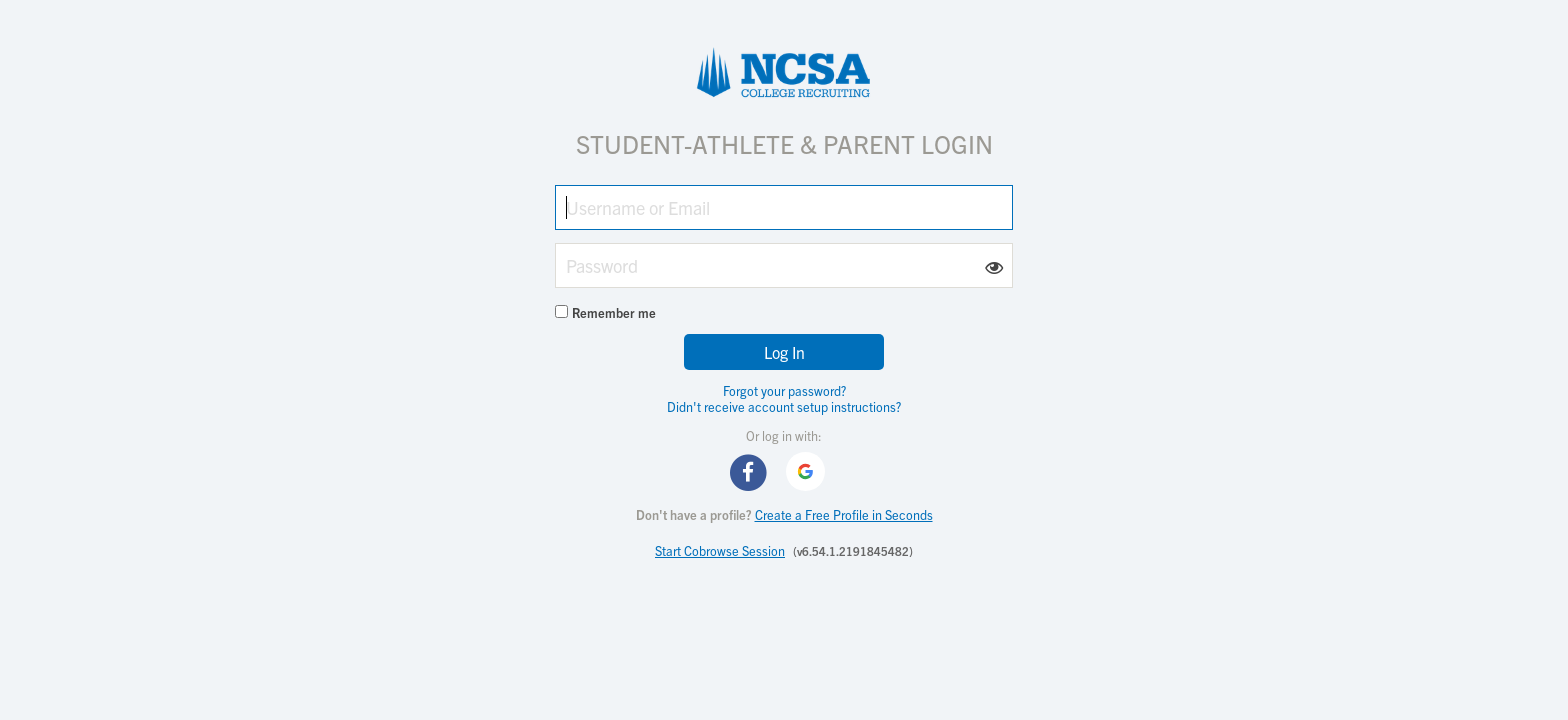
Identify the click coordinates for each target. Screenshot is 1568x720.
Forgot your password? (784, 390)
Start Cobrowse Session (720, 550)
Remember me (614, 312)
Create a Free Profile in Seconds (844, 514)
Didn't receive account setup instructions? (784, 406)
